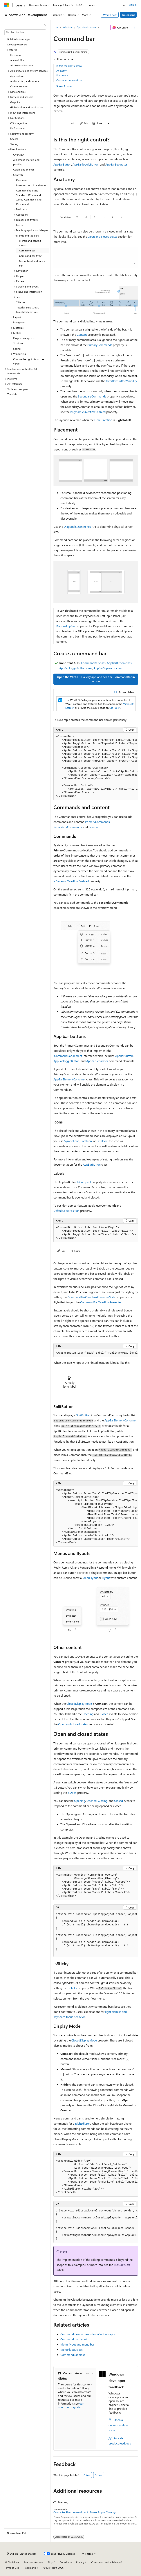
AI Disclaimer (11, 2562)
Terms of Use (11, 2567)
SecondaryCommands (92, 396)
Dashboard (128, 15)
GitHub (113, 707)
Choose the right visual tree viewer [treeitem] (28, 361)
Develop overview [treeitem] (17, 44)
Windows (68, 27)
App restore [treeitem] (17, 76)
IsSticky (72, 1988)
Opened (91, 1801)
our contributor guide (71, 2405)
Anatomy (61, 70)
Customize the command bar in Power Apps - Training (84, 2512)
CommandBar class (93, 663)
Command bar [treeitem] (27, 250)
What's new (110, 15)
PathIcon (102, 1141)
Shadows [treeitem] (18, 343)
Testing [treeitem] (14, 144)
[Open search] (123, 5)
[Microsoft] (6, 5)
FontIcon (86, 1141)
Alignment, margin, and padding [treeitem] (26, 162)
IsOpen (72, 1792)
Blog (50, 2562)
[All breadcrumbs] (56, 28)
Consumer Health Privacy (105, 2562)
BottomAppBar (65, 626)
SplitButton (83, 1415)
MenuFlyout (90, 1578)
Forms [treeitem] (19, 225)
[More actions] (135, 28)
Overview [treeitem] (15, 55)
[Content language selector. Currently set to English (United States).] (21, 2554)
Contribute (66, 2562)
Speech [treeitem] (14, 139)
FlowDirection (103, 420)
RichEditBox (82, 2123)
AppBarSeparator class (108, 668)
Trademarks (29, 2567)
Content (82, 334)
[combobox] (25, 32)
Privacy (80, 2562)
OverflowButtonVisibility (121, 381)
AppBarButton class (119, 663)
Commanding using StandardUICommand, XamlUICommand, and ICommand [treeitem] (28, 197)
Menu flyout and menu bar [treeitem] (32, 263)
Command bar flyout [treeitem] (30, 256)
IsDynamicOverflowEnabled (88, 412)
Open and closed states (102, 236)
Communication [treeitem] (19, 86)
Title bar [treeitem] (20, 302)
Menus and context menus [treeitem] (30, 243)
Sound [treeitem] (17, 348)
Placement (62, 75)
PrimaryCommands (99, 345)
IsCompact (84, 1182)
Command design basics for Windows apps (87, 2334)
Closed (104, 1714)
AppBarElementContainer (69, 1079)
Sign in (133, 4)
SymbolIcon (71, 1141)
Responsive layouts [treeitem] (24, 338)
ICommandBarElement (67, 1056)
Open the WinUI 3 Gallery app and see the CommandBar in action (96, 679)
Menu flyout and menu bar (77, 2344)
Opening (87, 1714)
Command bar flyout (73, 2339)
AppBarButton (62, 164)
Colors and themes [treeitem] (23, 169)
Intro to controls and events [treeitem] (32, 185)
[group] (95, 766)
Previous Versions (33, 2562)
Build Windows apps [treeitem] (18, 39)
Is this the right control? (69, 66)
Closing (102, 1801)
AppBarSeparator (116, 164)
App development (87, 27)
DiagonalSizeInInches (77, 526)
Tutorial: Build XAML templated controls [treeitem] (27, 310)
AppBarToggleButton (86, 164)
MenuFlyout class (71, 2349)
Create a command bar (69, 80)
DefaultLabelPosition (66, 1210)
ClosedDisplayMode (79, 1703)
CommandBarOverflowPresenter (101, 1302)
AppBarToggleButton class (75, 668)
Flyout (106, 1578)
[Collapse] (45, 24)
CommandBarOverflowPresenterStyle (91, 1297)
